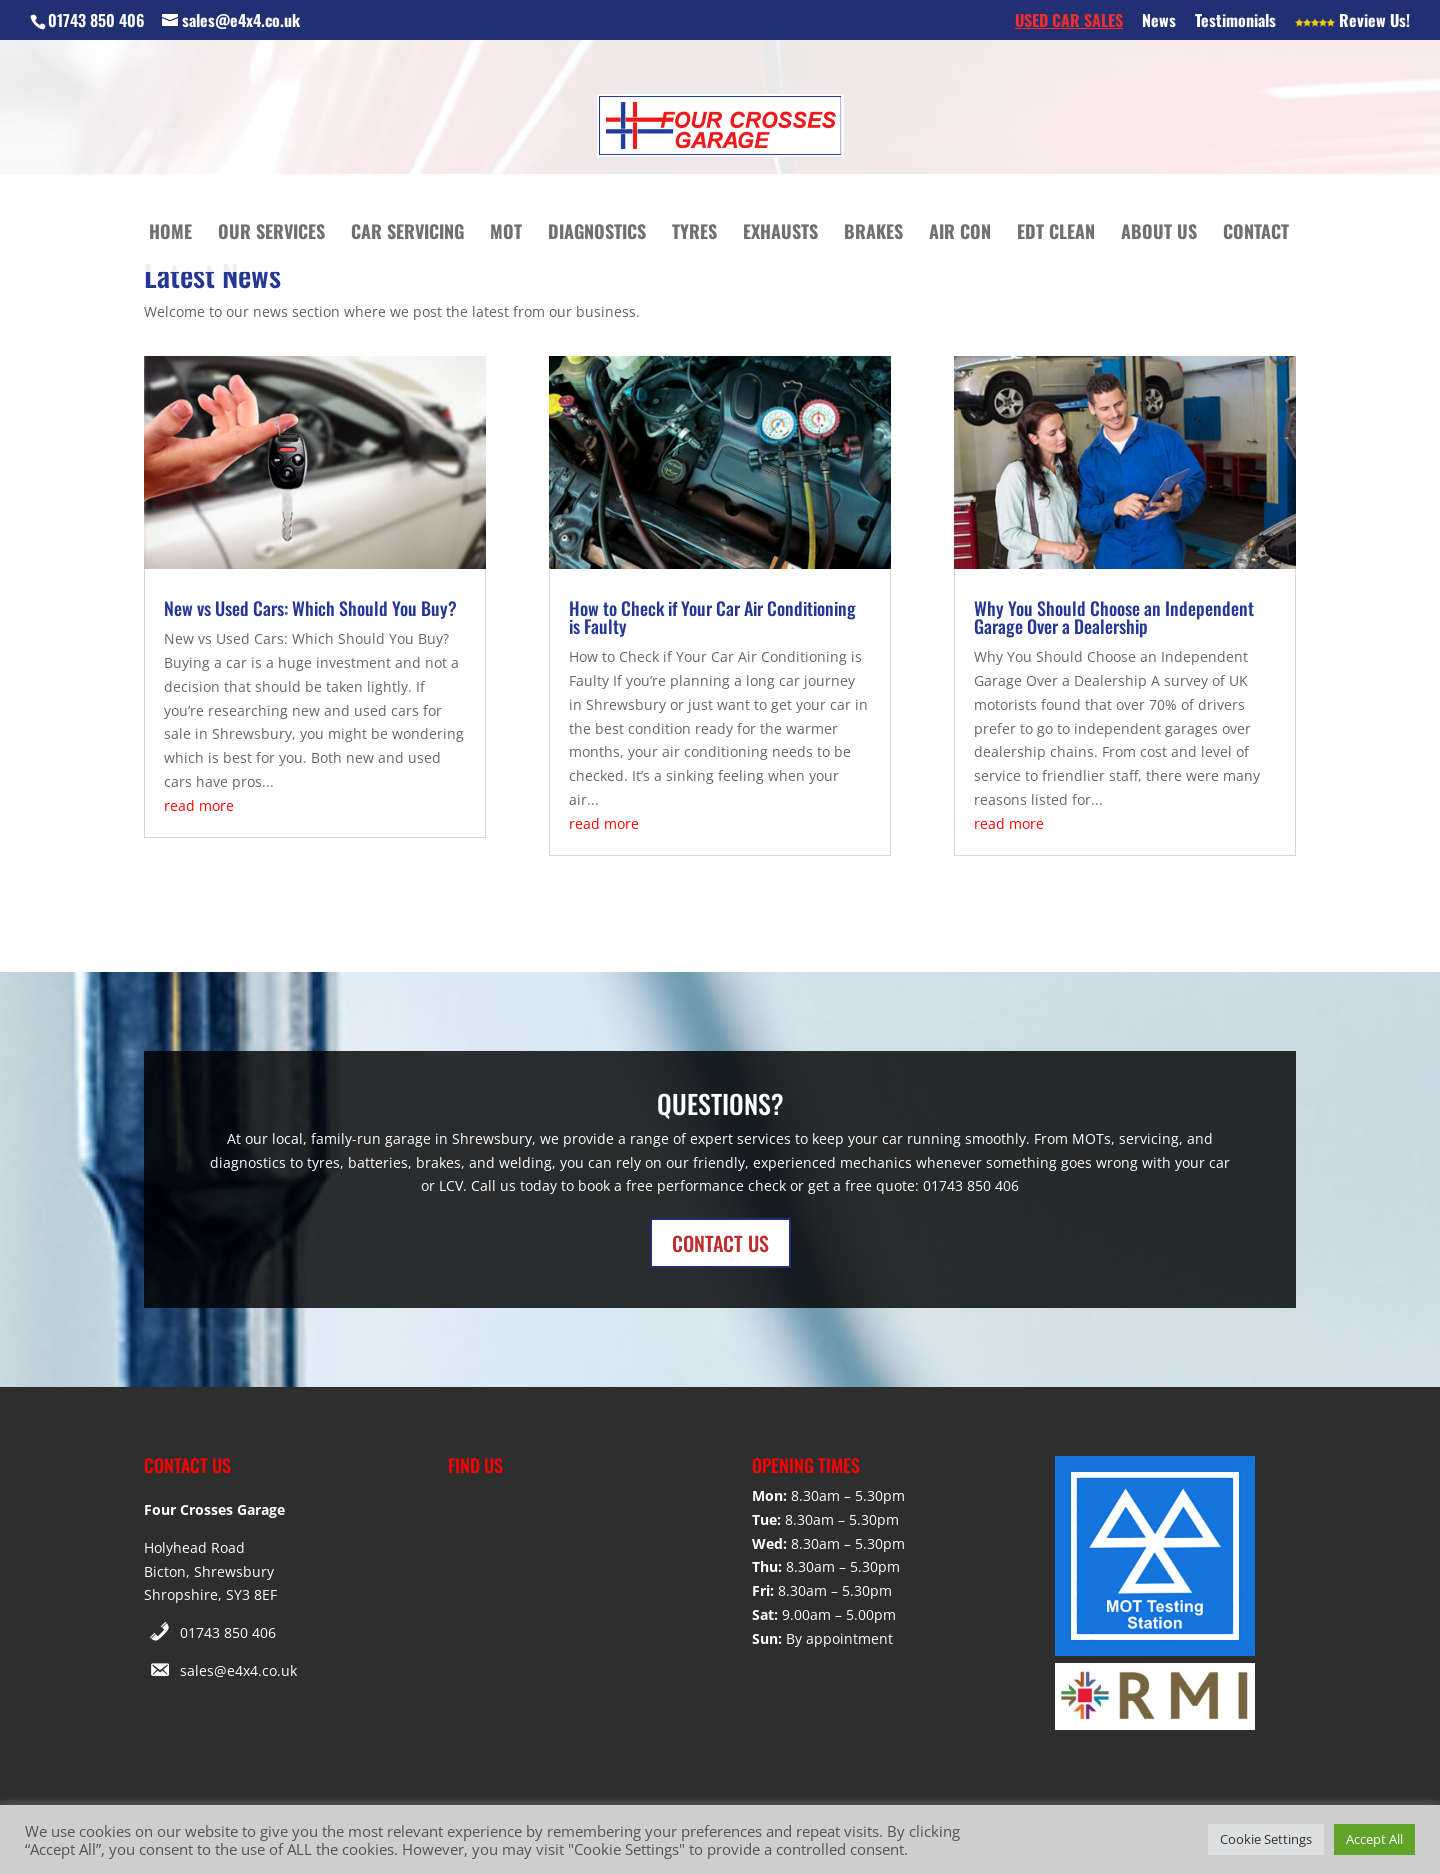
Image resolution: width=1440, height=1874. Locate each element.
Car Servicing (407, 234)
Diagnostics (597, 234)
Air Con (960, 234)
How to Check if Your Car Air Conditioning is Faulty (712, 617)
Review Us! (1352, 22)
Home (170, 234)
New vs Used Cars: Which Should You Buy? (310, 608)
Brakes (873, 234)
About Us (1159, 234)
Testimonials (1235, 22)
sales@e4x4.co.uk (238, 1670)
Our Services (271, 234)
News (1159, 22)
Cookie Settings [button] (1266, 1839)
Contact (1256, 234)
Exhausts (780, 234)
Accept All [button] (1374, 1839)
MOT (506, 234)
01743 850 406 (228, 1632)
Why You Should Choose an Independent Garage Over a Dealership (1114, 617)
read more (199, 805)
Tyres (694, 234)
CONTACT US (720, 1243)
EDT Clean (1056, 234)
